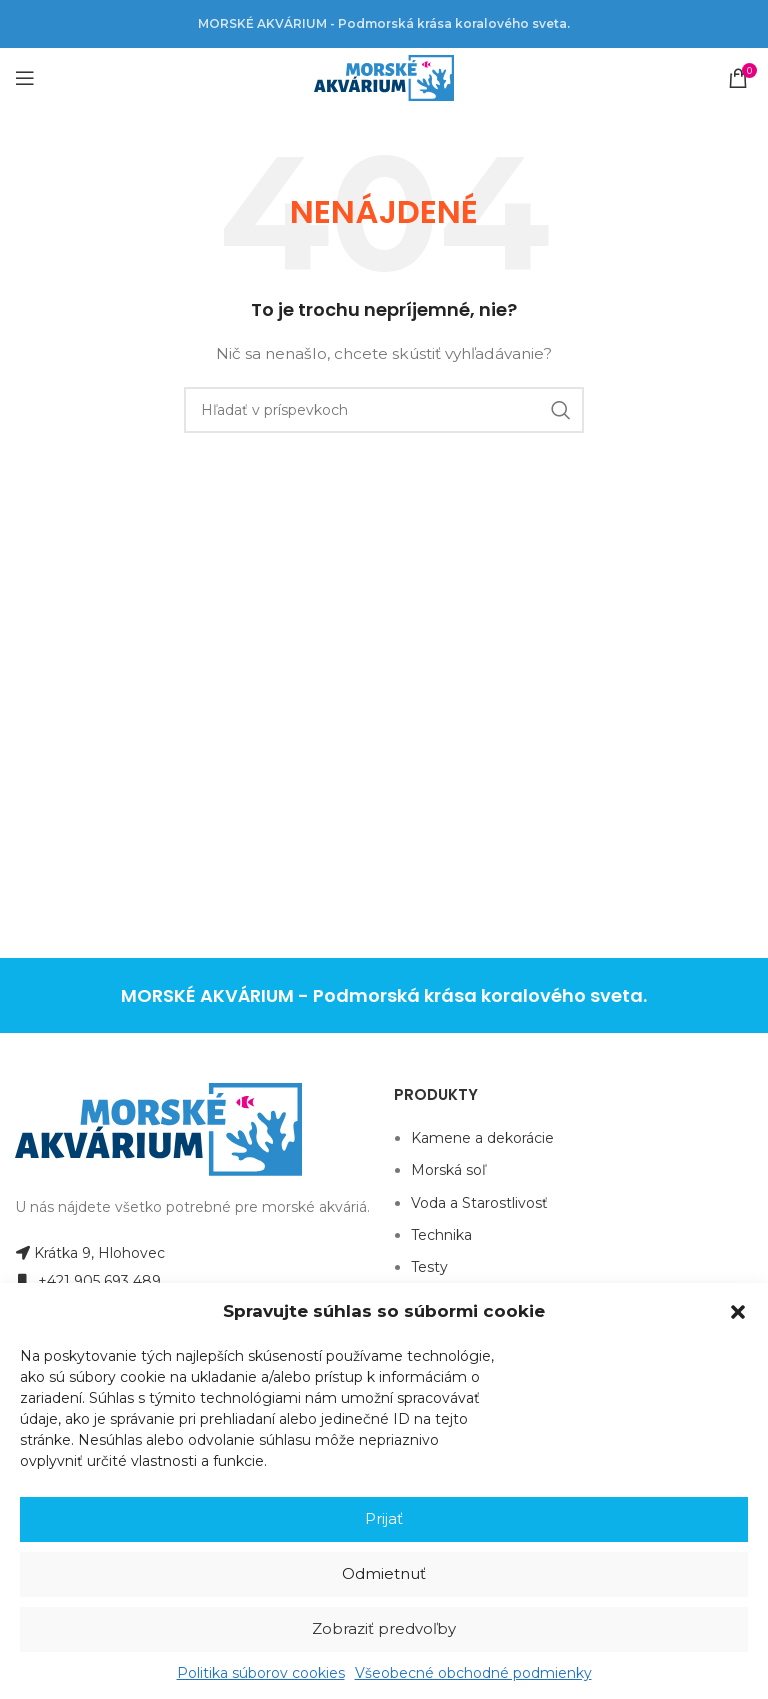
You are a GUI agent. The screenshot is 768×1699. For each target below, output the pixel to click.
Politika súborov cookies (261, 1673)
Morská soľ (448, 1170)
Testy (429, 1267)
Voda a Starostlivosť (479, 1203)
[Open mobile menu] (25, 78)
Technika (441, 1235)
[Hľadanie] (384, 410)
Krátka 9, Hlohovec (90, 1253)
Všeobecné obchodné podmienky (473, 1673)
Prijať (384, 1518)
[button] (738, 1312)
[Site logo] (384, 77)
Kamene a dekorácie (482, 1138)
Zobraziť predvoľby (384, 1628)
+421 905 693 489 (88, 1281)
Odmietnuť (384, 1573)
